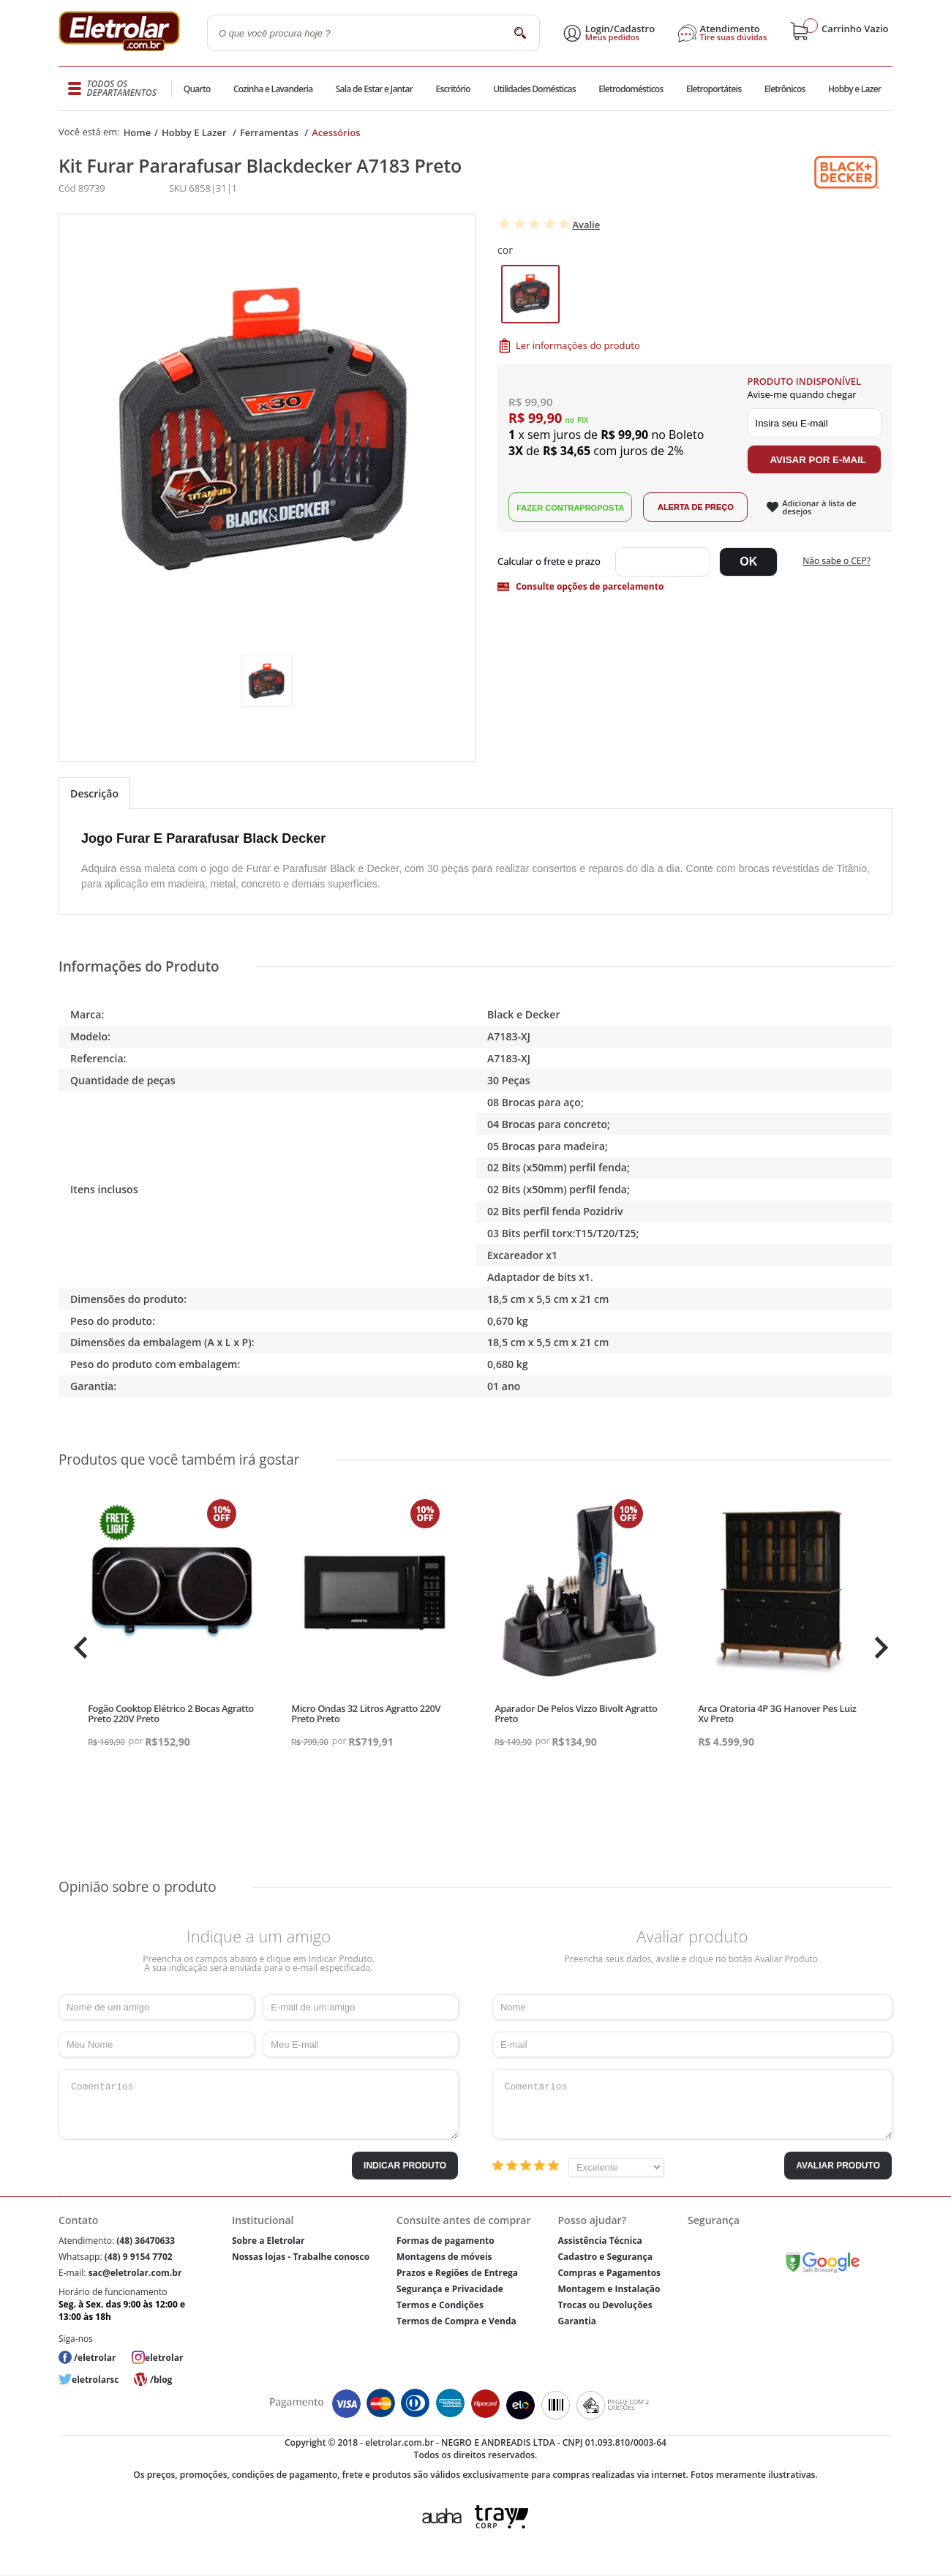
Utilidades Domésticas (534, 89)
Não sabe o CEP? (836, 561)
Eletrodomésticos (630, 89)
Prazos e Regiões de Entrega (457, 2273)
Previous (77, 1647)
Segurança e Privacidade (449, 2289)
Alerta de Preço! (695, 507)
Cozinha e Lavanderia (274, 89)
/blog (161, 2379)
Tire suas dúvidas (733, 37)
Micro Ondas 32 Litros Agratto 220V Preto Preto (365, 1713)
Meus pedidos (612, 37)
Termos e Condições (440, 2305)
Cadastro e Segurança (604, 2256)
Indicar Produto (405, 2165)
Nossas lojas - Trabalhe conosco (300, 2256)
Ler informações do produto (578, 345)
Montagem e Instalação (608, 2289)
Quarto (197, 89)
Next (879, 1647)
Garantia (576, 2321)
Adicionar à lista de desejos (819, 507)
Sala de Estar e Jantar (374, 89)
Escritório (452, 89)
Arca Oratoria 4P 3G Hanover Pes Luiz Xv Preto (777, 1713)
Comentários (259, 2104)
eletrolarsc (95, 2379)
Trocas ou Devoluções (604, 2305)
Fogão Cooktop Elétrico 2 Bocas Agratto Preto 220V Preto (171, 1713)
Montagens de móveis (444, 2256)
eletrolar (164, 2357)
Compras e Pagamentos (609, 2273)
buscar (519, 32)
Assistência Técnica (599, 2240)
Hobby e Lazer (854, 89)
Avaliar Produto (838, 2165)
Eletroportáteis (712, 89)
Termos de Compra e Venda (456, 2321)
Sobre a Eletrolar (268, 2240)
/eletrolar (95, 2357)
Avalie (586, 224)
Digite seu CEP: (551, 562)
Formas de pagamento (445, 2240)
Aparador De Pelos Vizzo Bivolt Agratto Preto (576, 1713)
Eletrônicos (784, 89)
